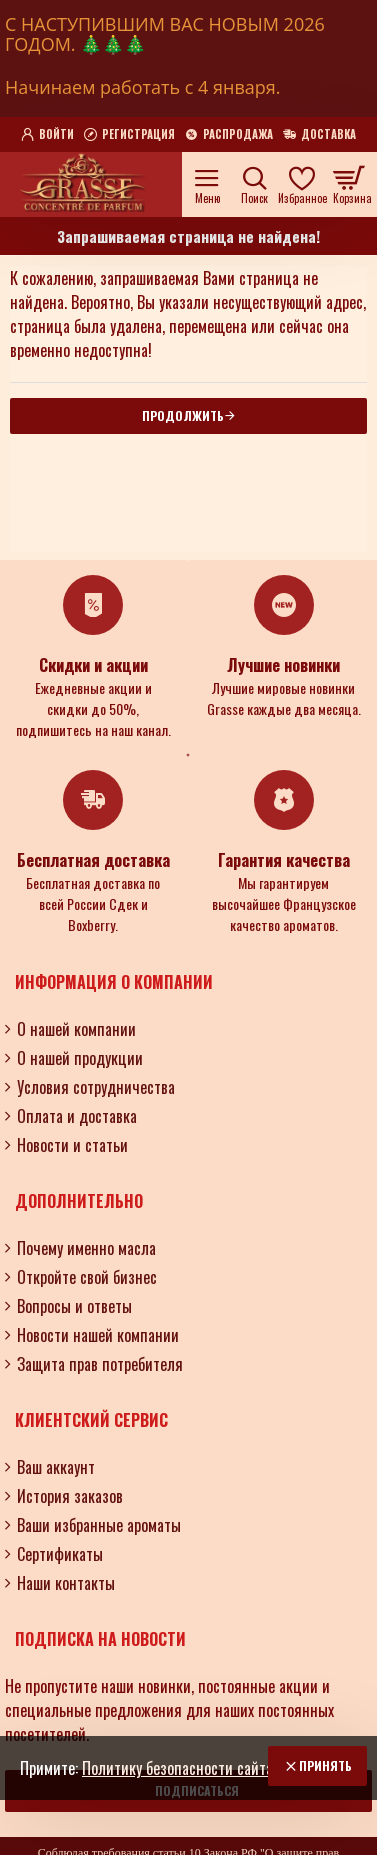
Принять (325, 1765)
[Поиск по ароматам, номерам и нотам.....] (254, 184)
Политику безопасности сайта (177, 1768)
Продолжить (183, 415)
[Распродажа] (229, 135)
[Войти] (47, 135)
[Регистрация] (129, 135)
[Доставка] (319, 135)
